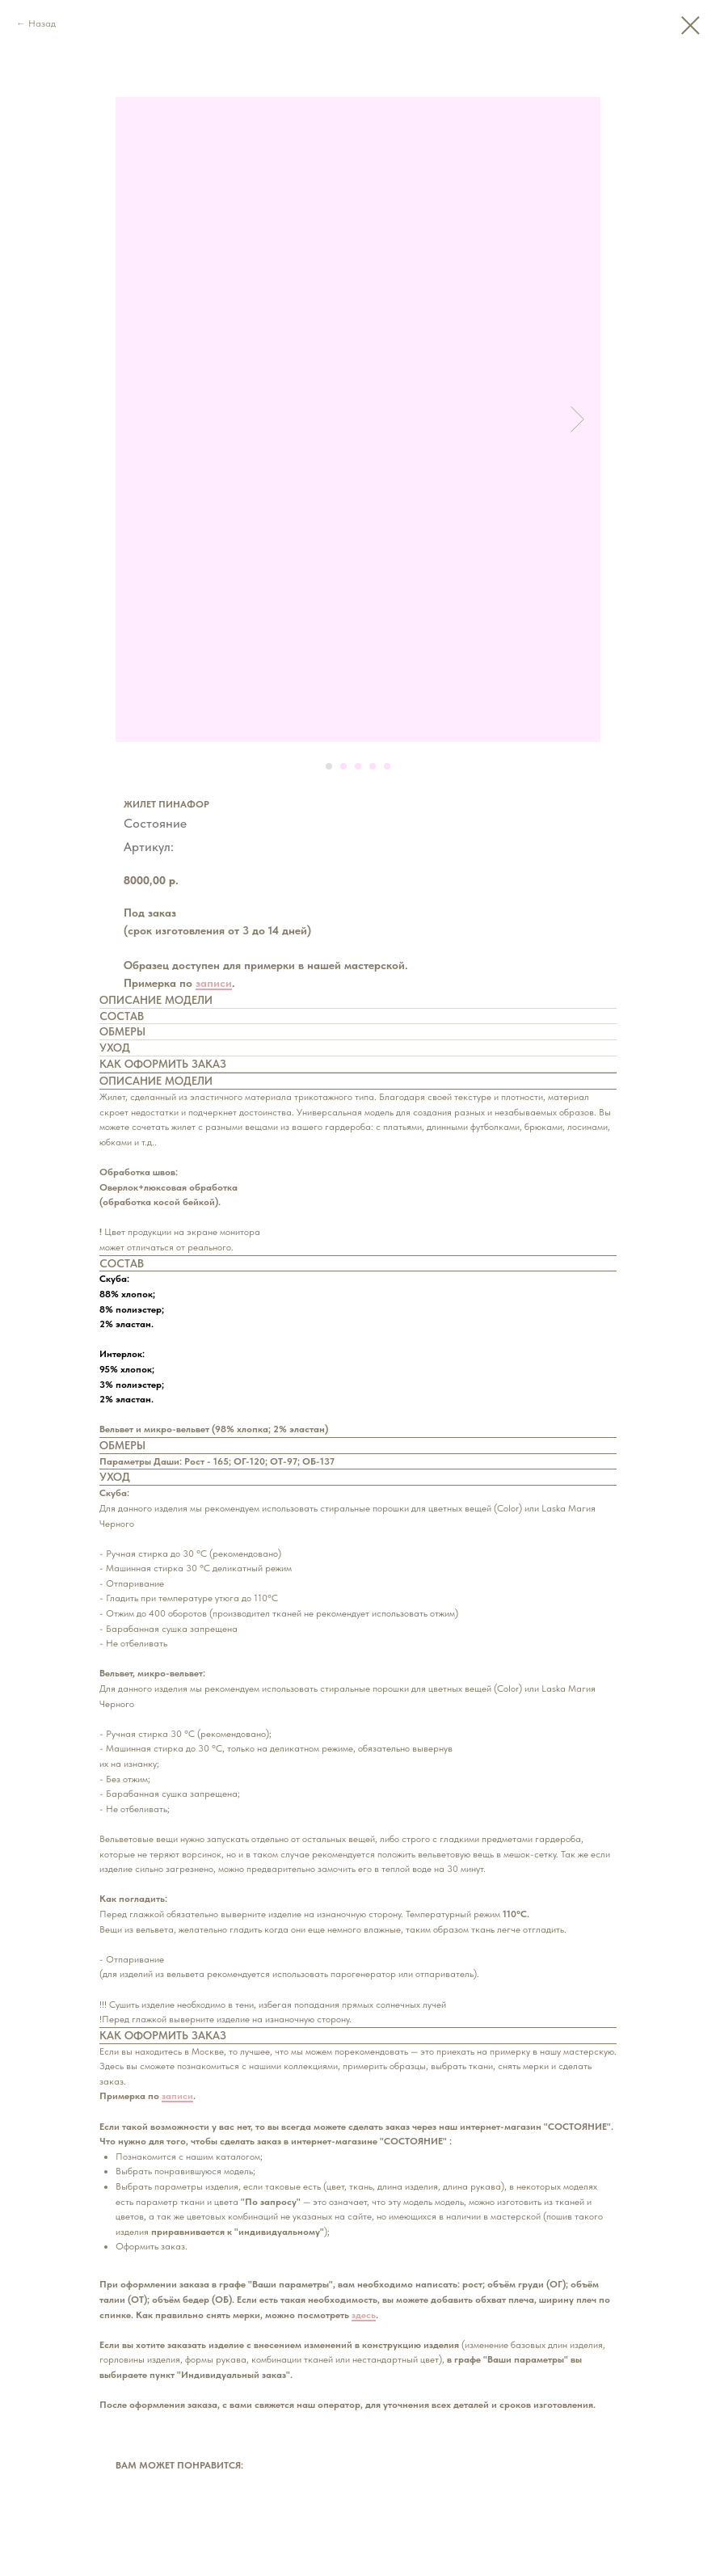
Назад (42, 23)
